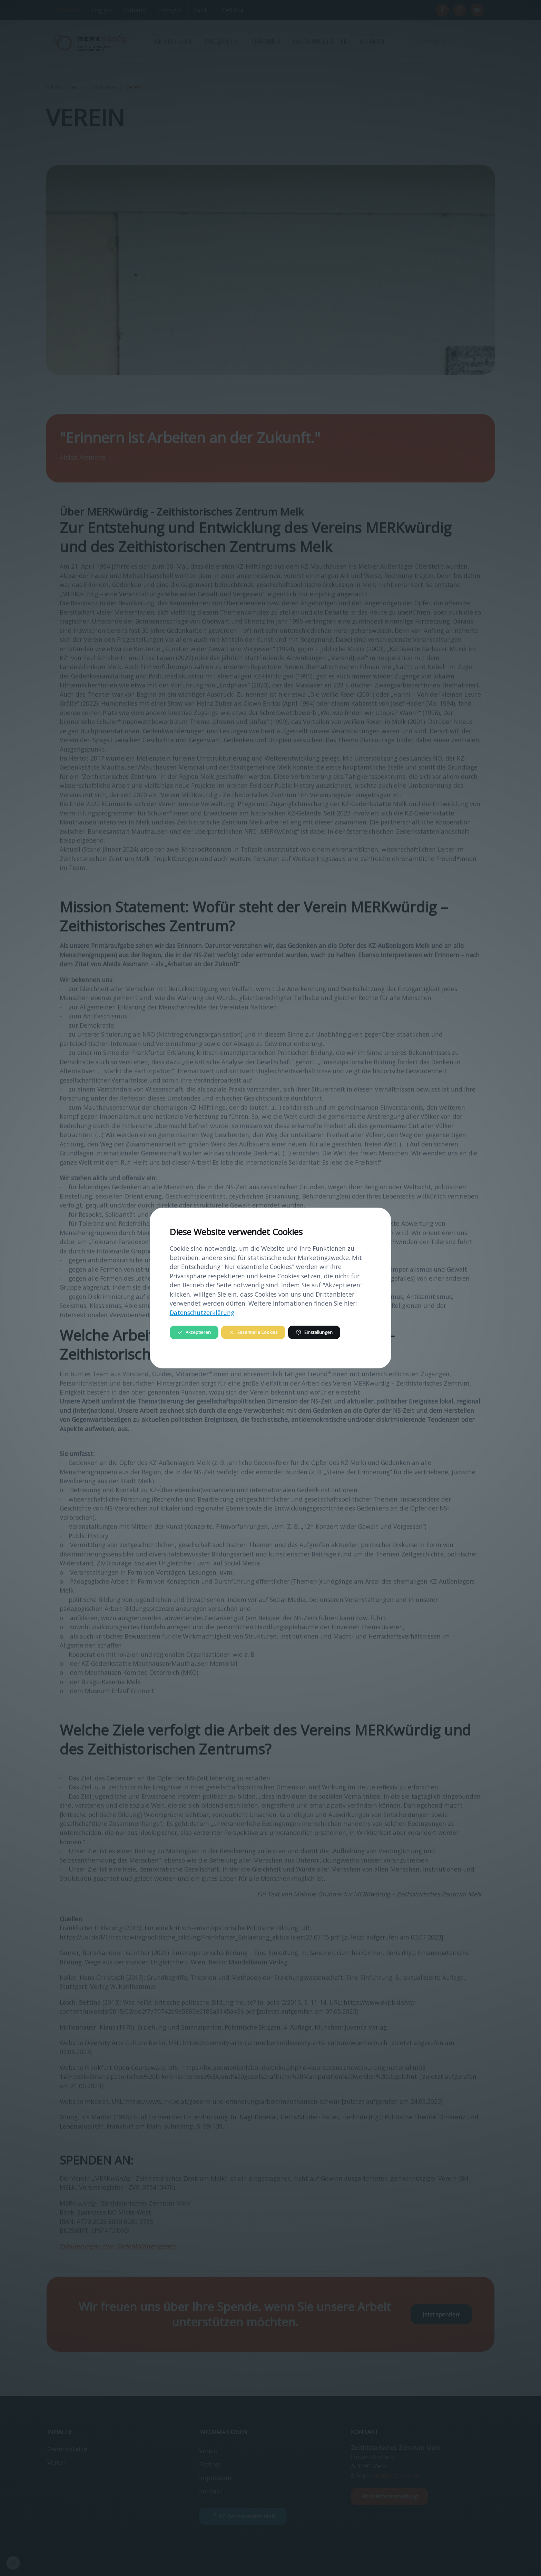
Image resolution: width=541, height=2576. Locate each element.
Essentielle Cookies (253, 1332)
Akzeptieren (194, 1332)
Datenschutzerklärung (202, 1312)
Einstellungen (314, 1332)
